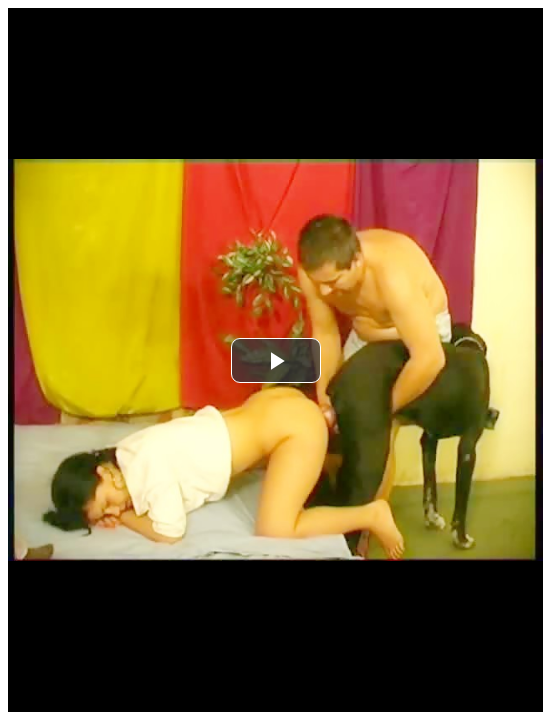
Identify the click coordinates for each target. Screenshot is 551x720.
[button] (276, 360)
